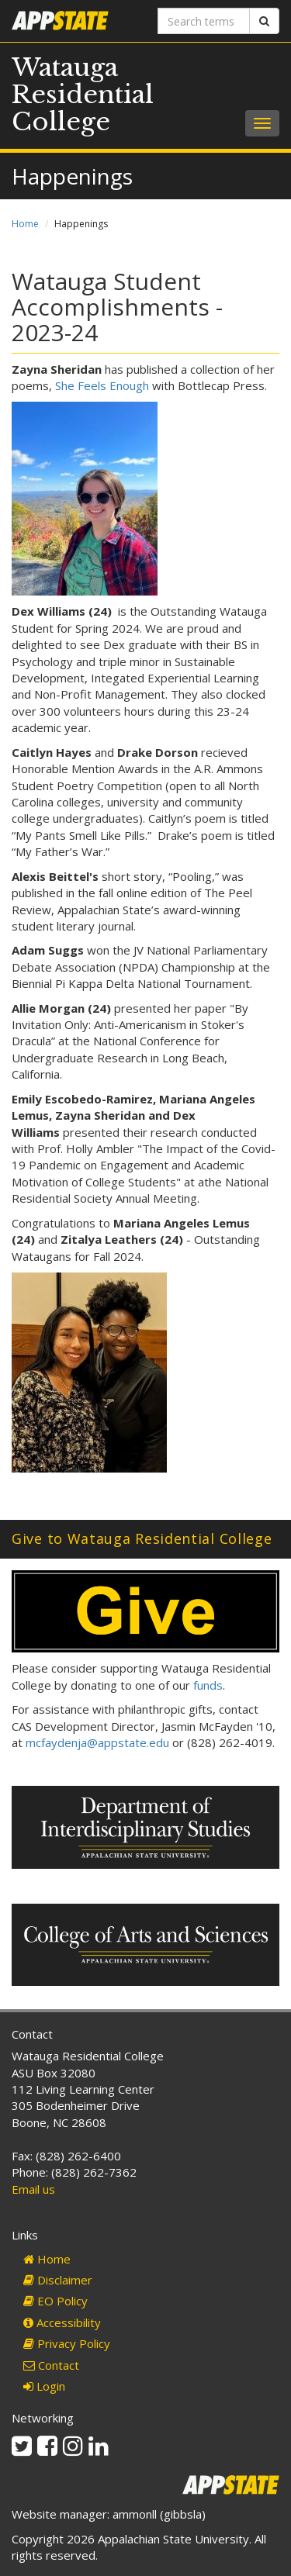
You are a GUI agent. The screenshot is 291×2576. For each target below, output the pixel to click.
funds (208, 1685)
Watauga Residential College (83, 94)
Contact (51, 2365)
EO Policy (55, 2300)
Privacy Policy (66, 2343)
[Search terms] (204, 21)
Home (25, 223)
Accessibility (62, 2322)
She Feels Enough (102, 385)
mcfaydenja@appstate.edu (97, 1742)
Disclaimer (57, 2280)
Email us (33, 2189)
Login (44, 2386)
